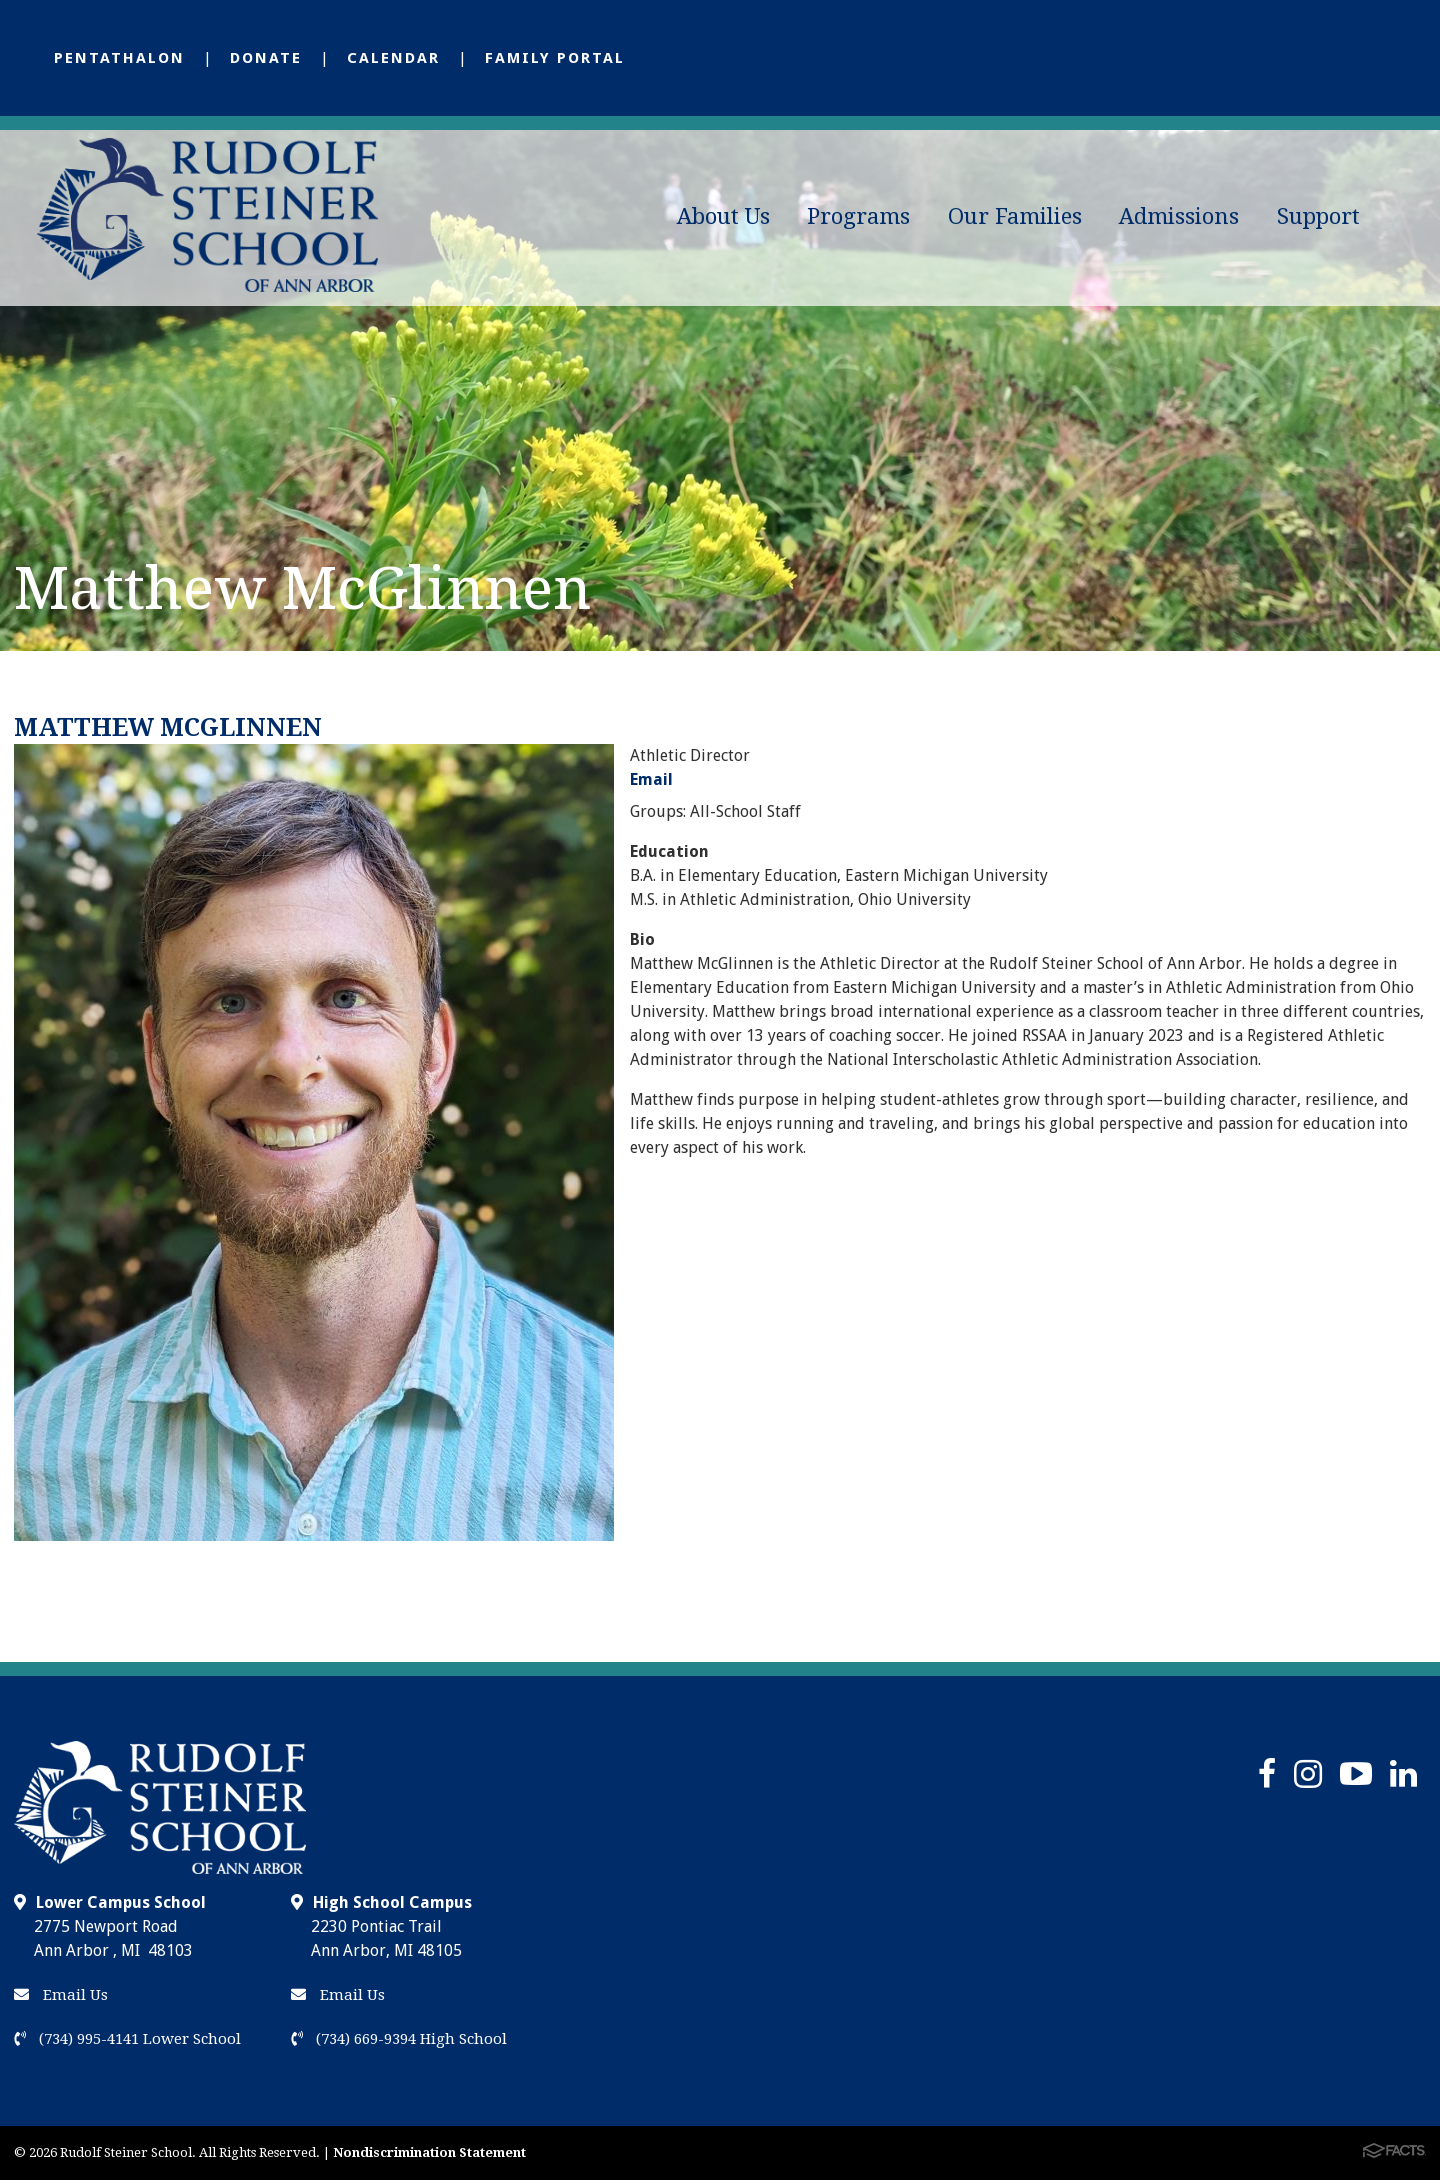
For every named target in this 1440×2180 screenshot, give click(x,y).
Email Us (61, 1995)
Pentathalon (119, 58)
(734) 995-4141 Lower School (127, 2039)
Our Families (1015, 216)
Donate (266, 58)
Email (651, 779)
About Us (723, 216)
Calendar (393, 58)
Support (1318, 216)
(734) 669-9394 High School (399, 2039)
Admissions (1179, 216)
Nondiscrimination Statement (429, 2152)
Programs (858, 216)
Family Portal (555, 58)
